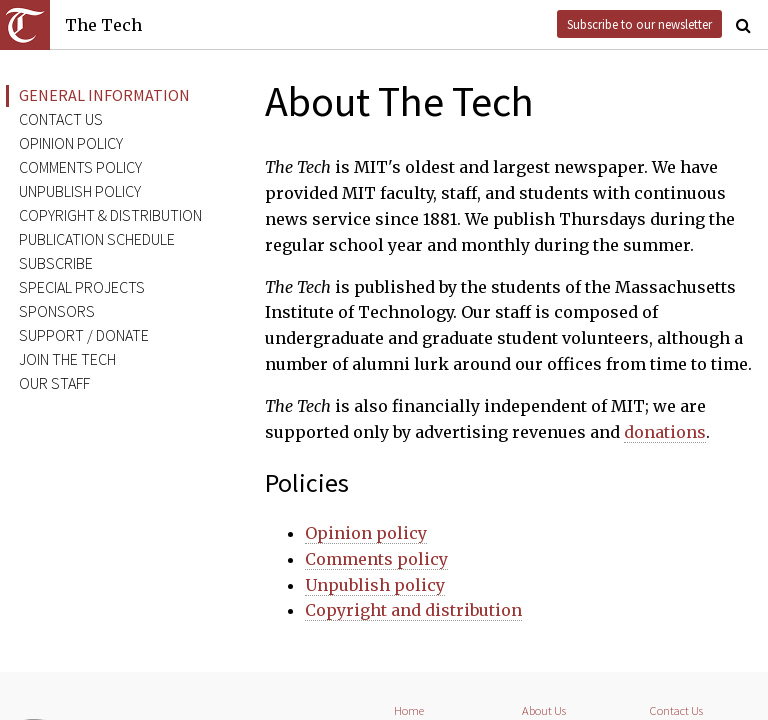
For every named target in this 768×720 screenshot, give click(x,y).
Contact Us (676, 710)
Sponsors (57, 311)
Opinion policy (71, 143)
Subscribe (56, 263)
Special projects (82, 287)
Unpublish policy (80, 191)
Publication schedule (97, 239)
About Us (544, 710)
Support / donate (84, 335)
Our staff (54, 383)
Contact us (61, 119)
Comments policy (80, 167)
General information (104, 95)
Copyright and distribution (413, 610)
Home (409, 710)
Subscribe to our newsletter (639, 24)
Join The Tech (67, 359)
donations (665, 432)
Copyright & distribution (110, 215)
